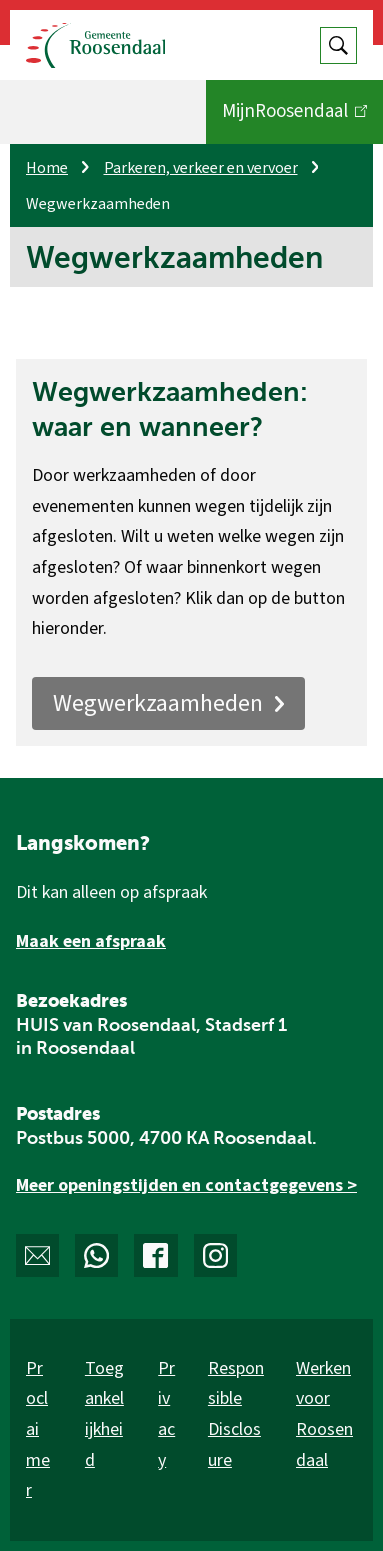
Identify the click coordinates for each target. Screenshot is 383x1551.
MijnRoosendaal (294, 120)
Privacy (166, 1414)
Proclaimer (38, 1429)
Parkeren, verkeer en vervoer (201, 168)
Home (47, 168)
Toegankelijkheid (104, 1414)
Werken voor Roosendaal (324, 1414)
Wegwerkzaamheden (168, 703)
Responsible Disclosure (236, 1414)
